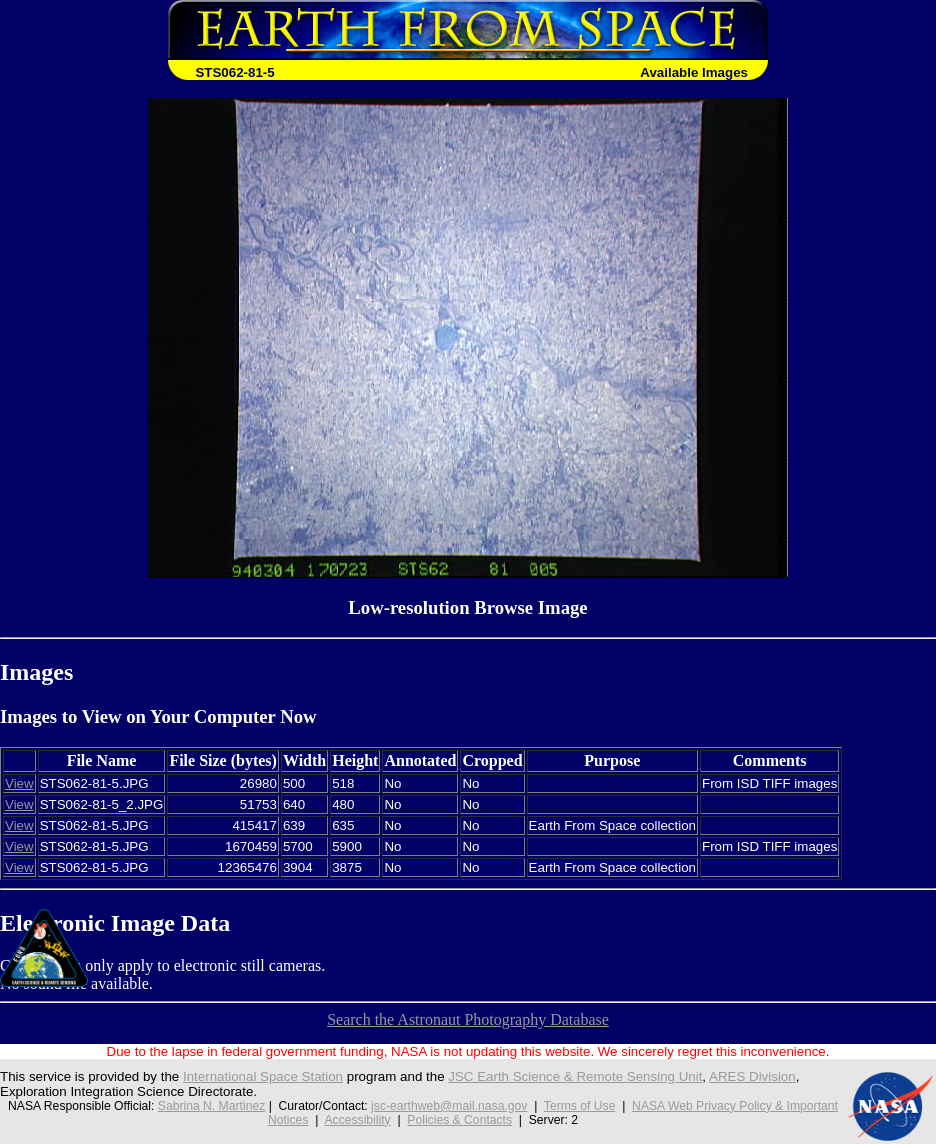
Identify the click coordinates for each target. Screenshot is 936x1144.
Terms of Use (580, 1106)
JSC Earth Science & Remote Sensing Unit (575, 1076)
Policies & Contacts (459, 1120)
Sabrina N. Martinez (211, 1106)
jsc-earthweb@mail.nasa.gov (449, 1106)
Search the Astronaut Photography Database (468, 1019)
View (19, 783)
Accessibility (357, 1120)
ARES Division (752, 1076)
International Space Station (263, 1076)
